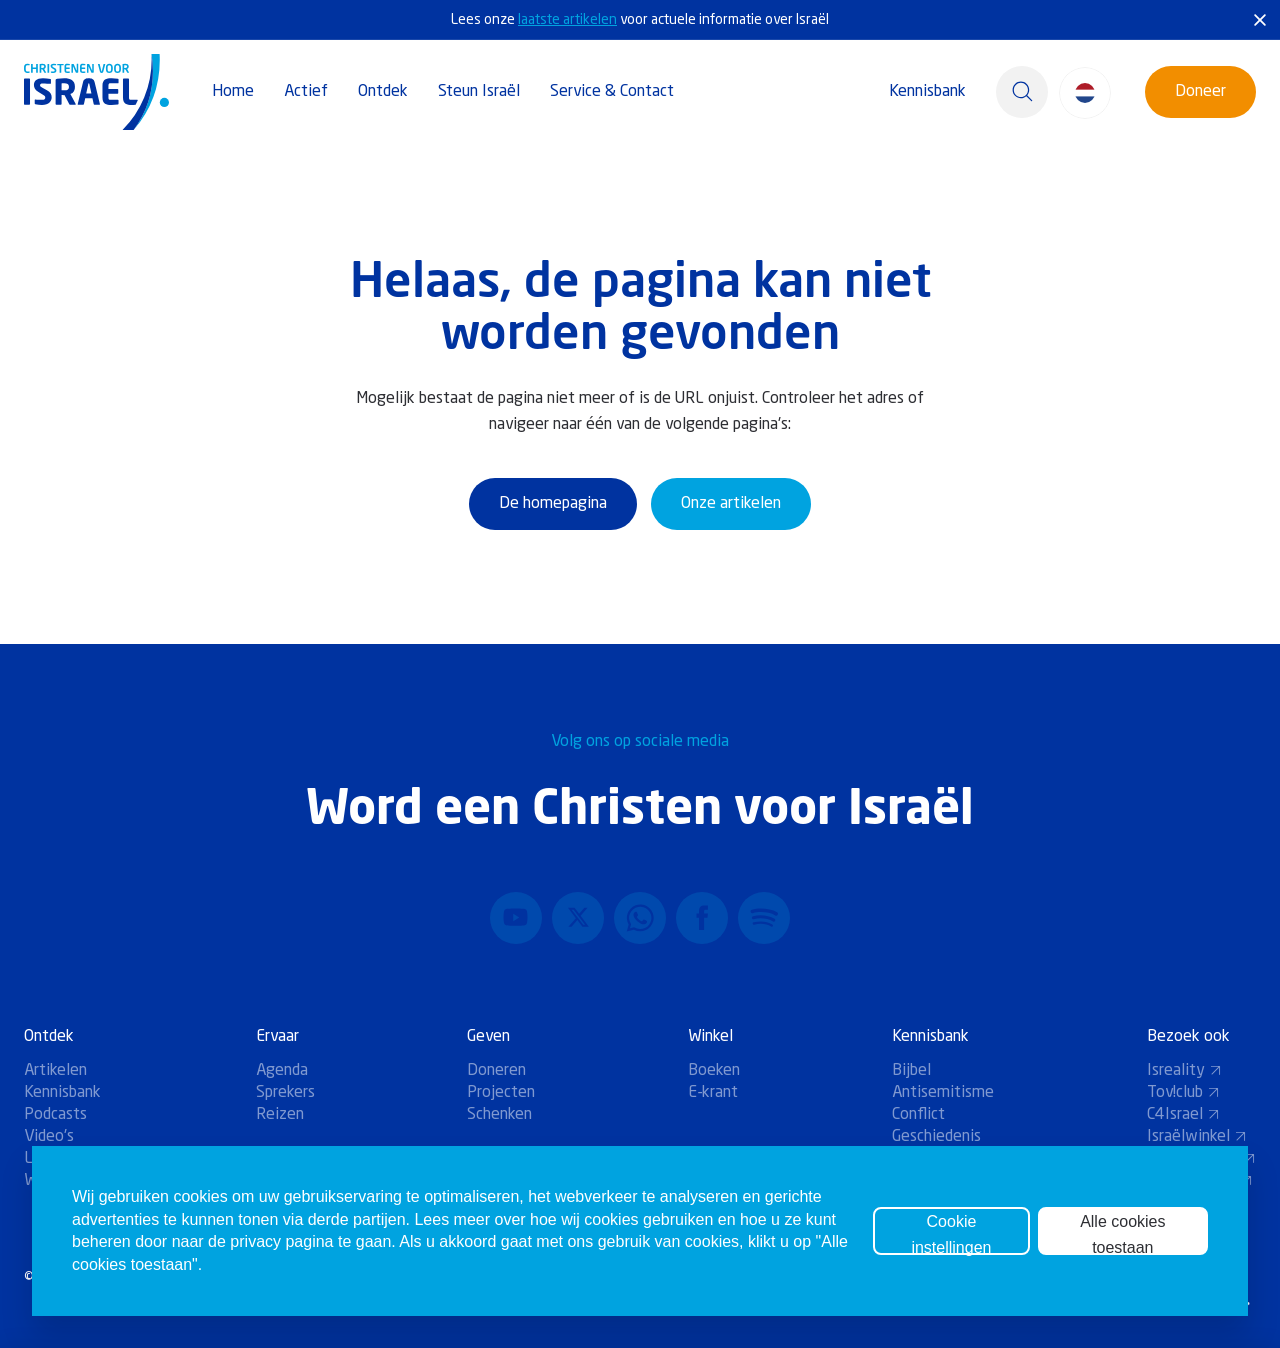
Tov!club (1183, 1093)
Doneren (496, 1071)
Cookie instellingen (951, 1234)
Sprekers (285, 1093)
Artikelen (55, 1071)
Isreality (1184, 1071)
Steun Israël (479, 92)
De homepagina (553, 504)
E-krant (713, 1093)
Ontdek (383, 92)
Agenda (282, 1071)
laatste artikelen (567, 20)
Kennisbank (927, 92)
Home (233, 92)
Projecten (501, 1093)
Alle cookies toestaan (1122, 1234)
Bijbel (911, 1071)
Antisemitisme (943, 1093)
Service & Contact (612, 92)
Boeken (714, 1071)
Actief (306, 92)
